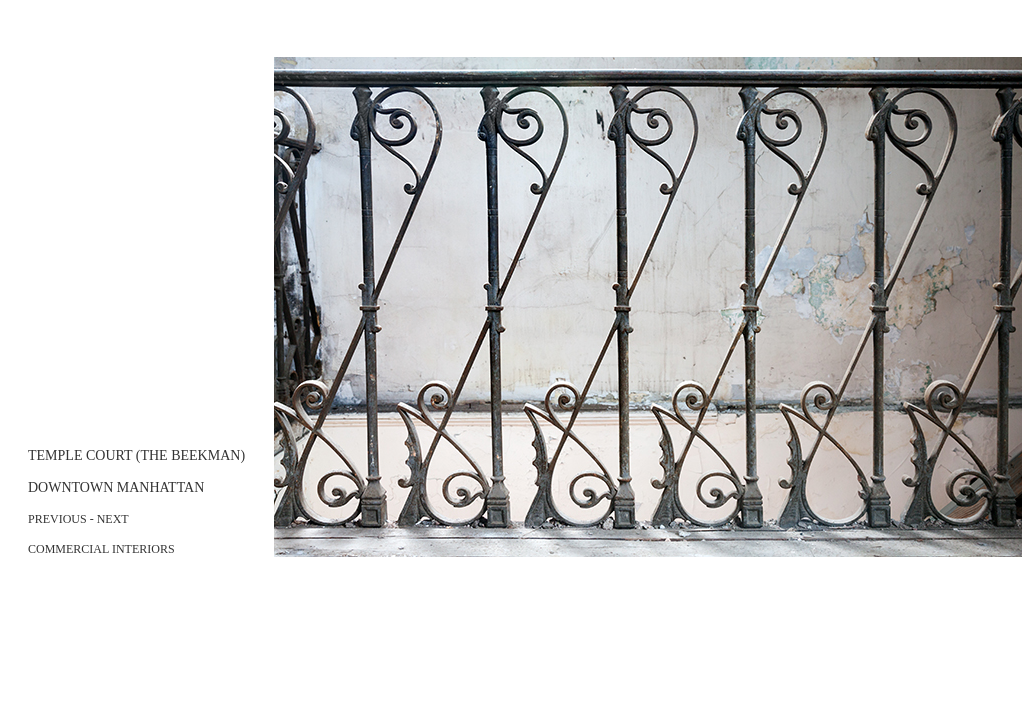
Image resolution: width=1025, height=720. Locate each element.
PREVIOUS (57, 519)
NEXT (113, 519)
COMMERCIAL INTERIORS (101, 549)
